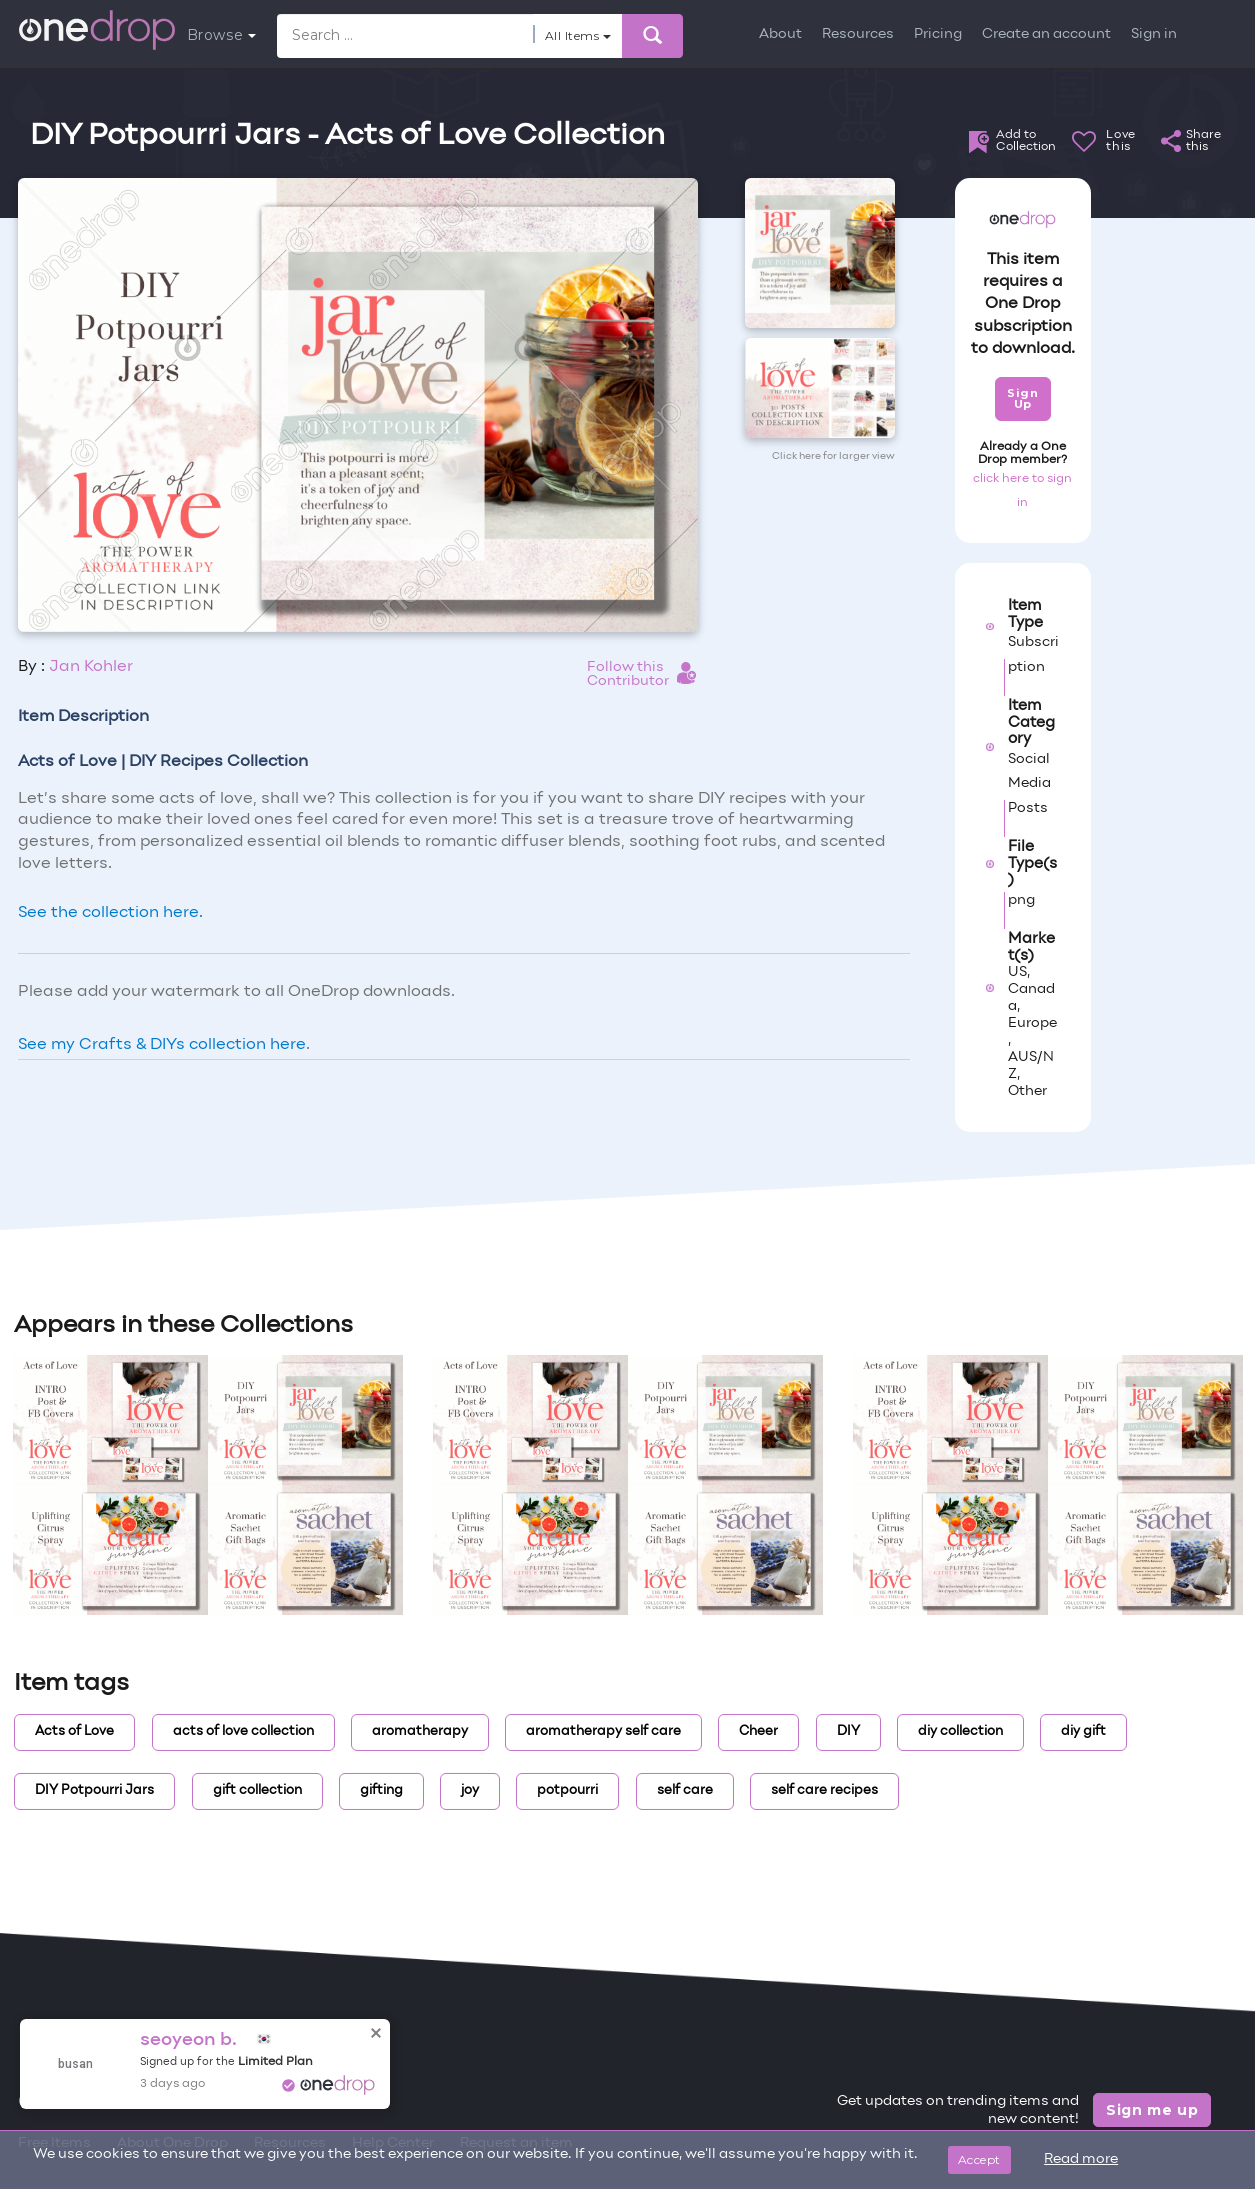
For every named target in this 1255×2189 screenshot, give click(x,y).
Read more (1081, 2159)
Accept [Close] (979, 2159)
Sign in (1154, 34)
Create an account (1046, 34)
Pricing (938, 34)
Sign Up (1022, 398)
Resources (858, 34)
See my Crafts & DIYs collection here (162, 1045)
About (780, 34)
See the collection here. (110, 913)
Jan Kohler (91, 667)
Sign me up (1152, 2110)
